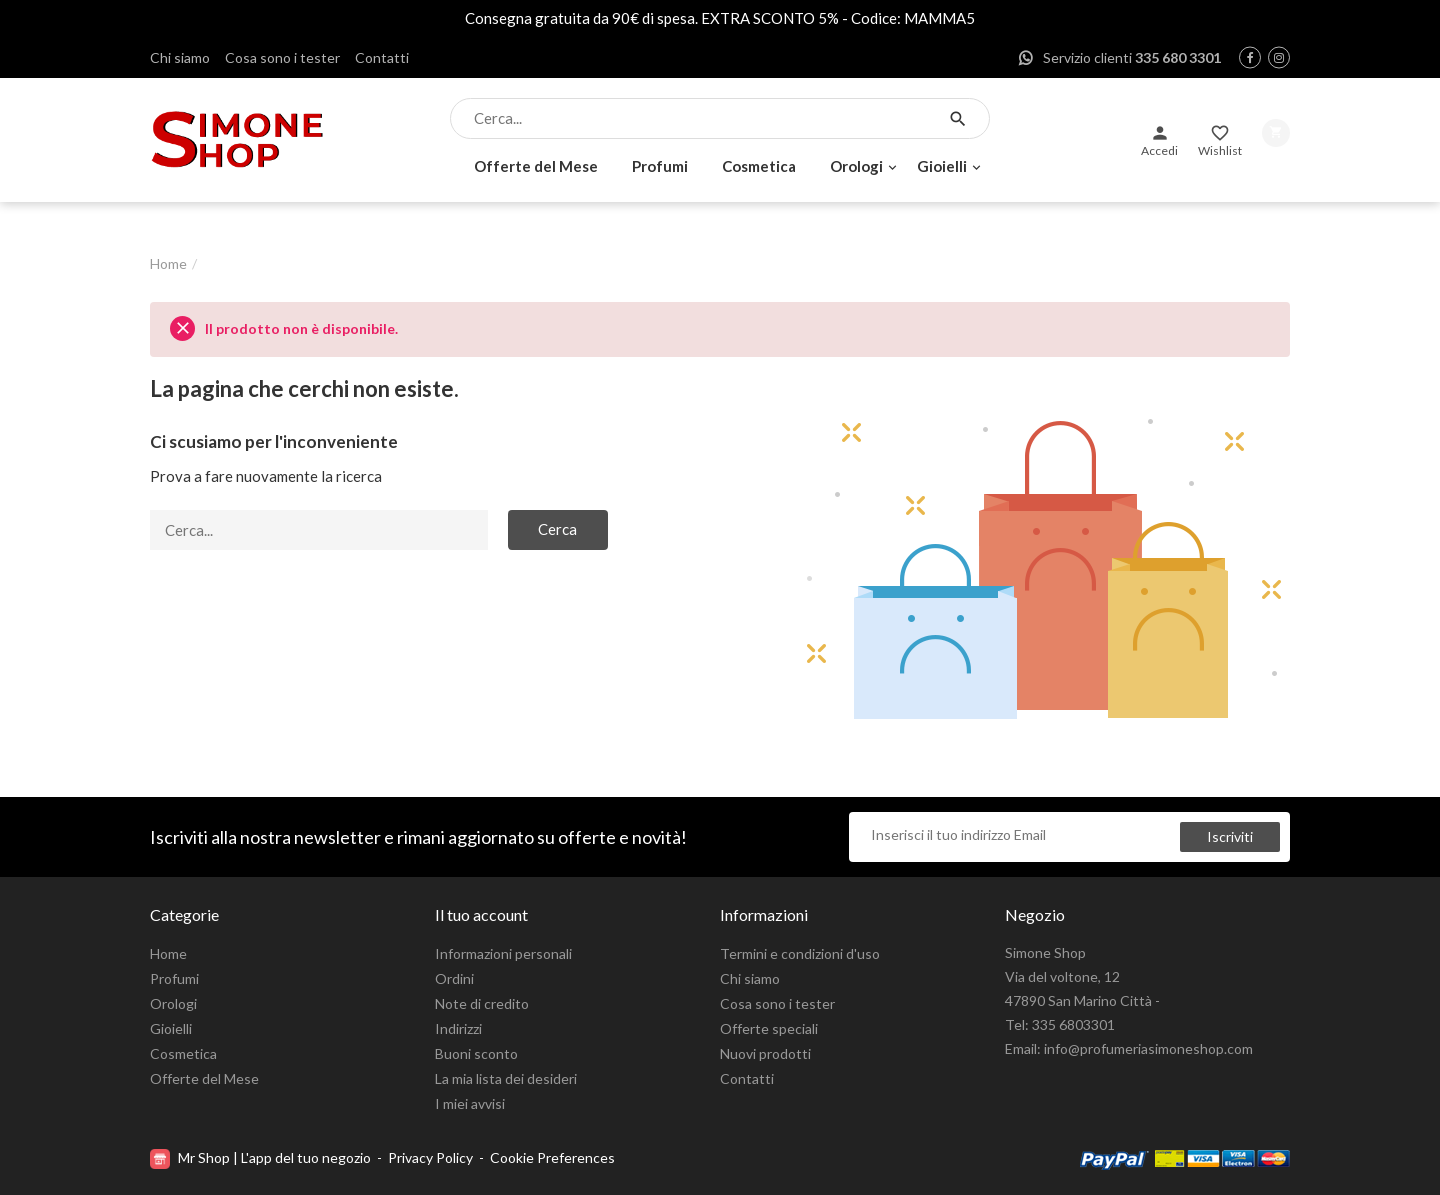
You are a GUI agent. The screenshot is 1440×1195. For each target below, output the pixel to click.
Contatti (382, 57)
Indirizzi (458, 1028)
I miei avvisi (470, 1103)
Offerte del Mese (536, 166)
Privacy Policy (430, 1157)
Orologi (856, 166)
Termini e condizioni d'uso (800, 953)
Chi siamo (180, 57)
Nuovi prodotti (765, 1053)
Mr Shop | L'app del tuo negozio (262, 1157)
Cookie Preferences (552, 1157)
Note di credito (482, 1003)
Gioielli (942, 166)
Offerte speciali (769, 1028)
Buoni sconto (476, 1053)
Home (168, 953)
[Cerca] (702, 119)
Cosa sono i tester (282, 57)
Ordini (454, 978)
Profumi (660, 166)
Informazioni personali (503, 953)
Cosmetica (759, 166)
